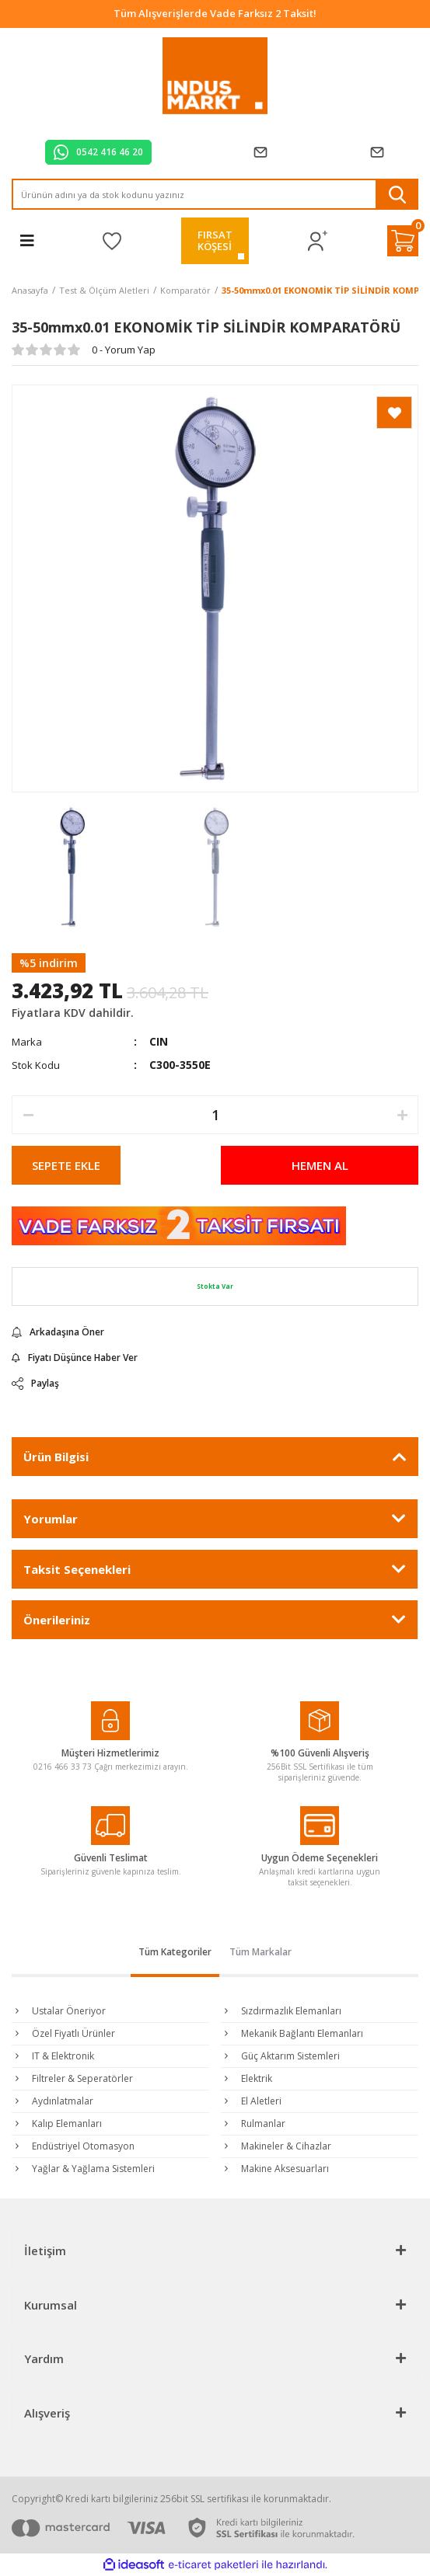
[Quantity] (215, 1114)
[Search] (215, 194)
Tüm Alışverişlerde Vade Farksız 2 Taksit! (215, 13)
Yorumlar (50, 1518)
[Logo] (215, 76)
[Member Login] (317, 241)
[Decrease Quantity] (28, 1114)
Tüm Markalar (260, 1951)
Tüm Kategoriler (175, 1951)
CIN (158, 1041)
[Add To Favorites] (394, 412)
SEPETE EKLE (66, 1165)
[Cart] (402, 240)
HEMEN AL (320, 1165)
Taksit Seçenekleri (77, 1569)
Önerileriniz (56, 1619)
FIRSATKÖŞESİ (215, 240)
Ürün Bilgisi (56, 1456)
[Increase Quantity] (402, 1114)
